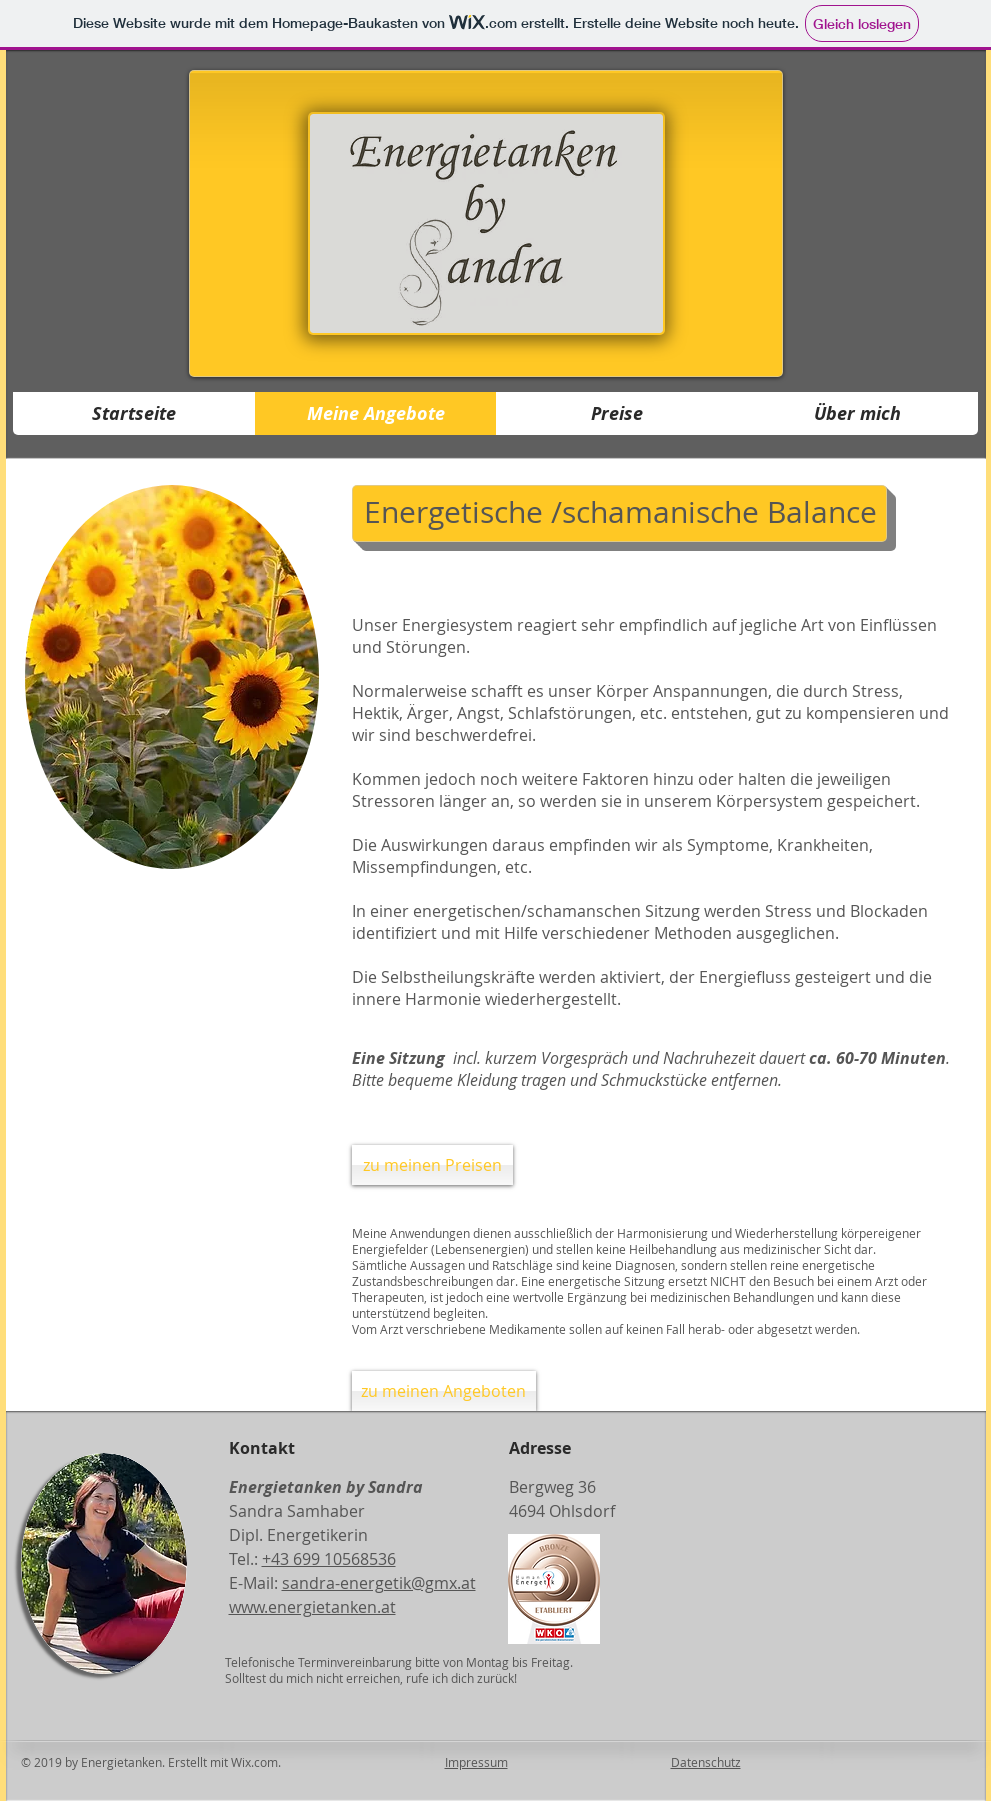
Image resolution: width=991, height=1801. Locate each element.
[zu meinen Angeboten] (444, 1391)
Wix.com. (260, 1762)
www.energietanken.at (312, 1607)
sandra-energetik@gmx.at (379, 1583)
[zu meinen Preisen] (432, 1165)
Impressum (476, 1762)
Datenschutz (706, 1762)
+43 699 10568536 (329, 1559)
